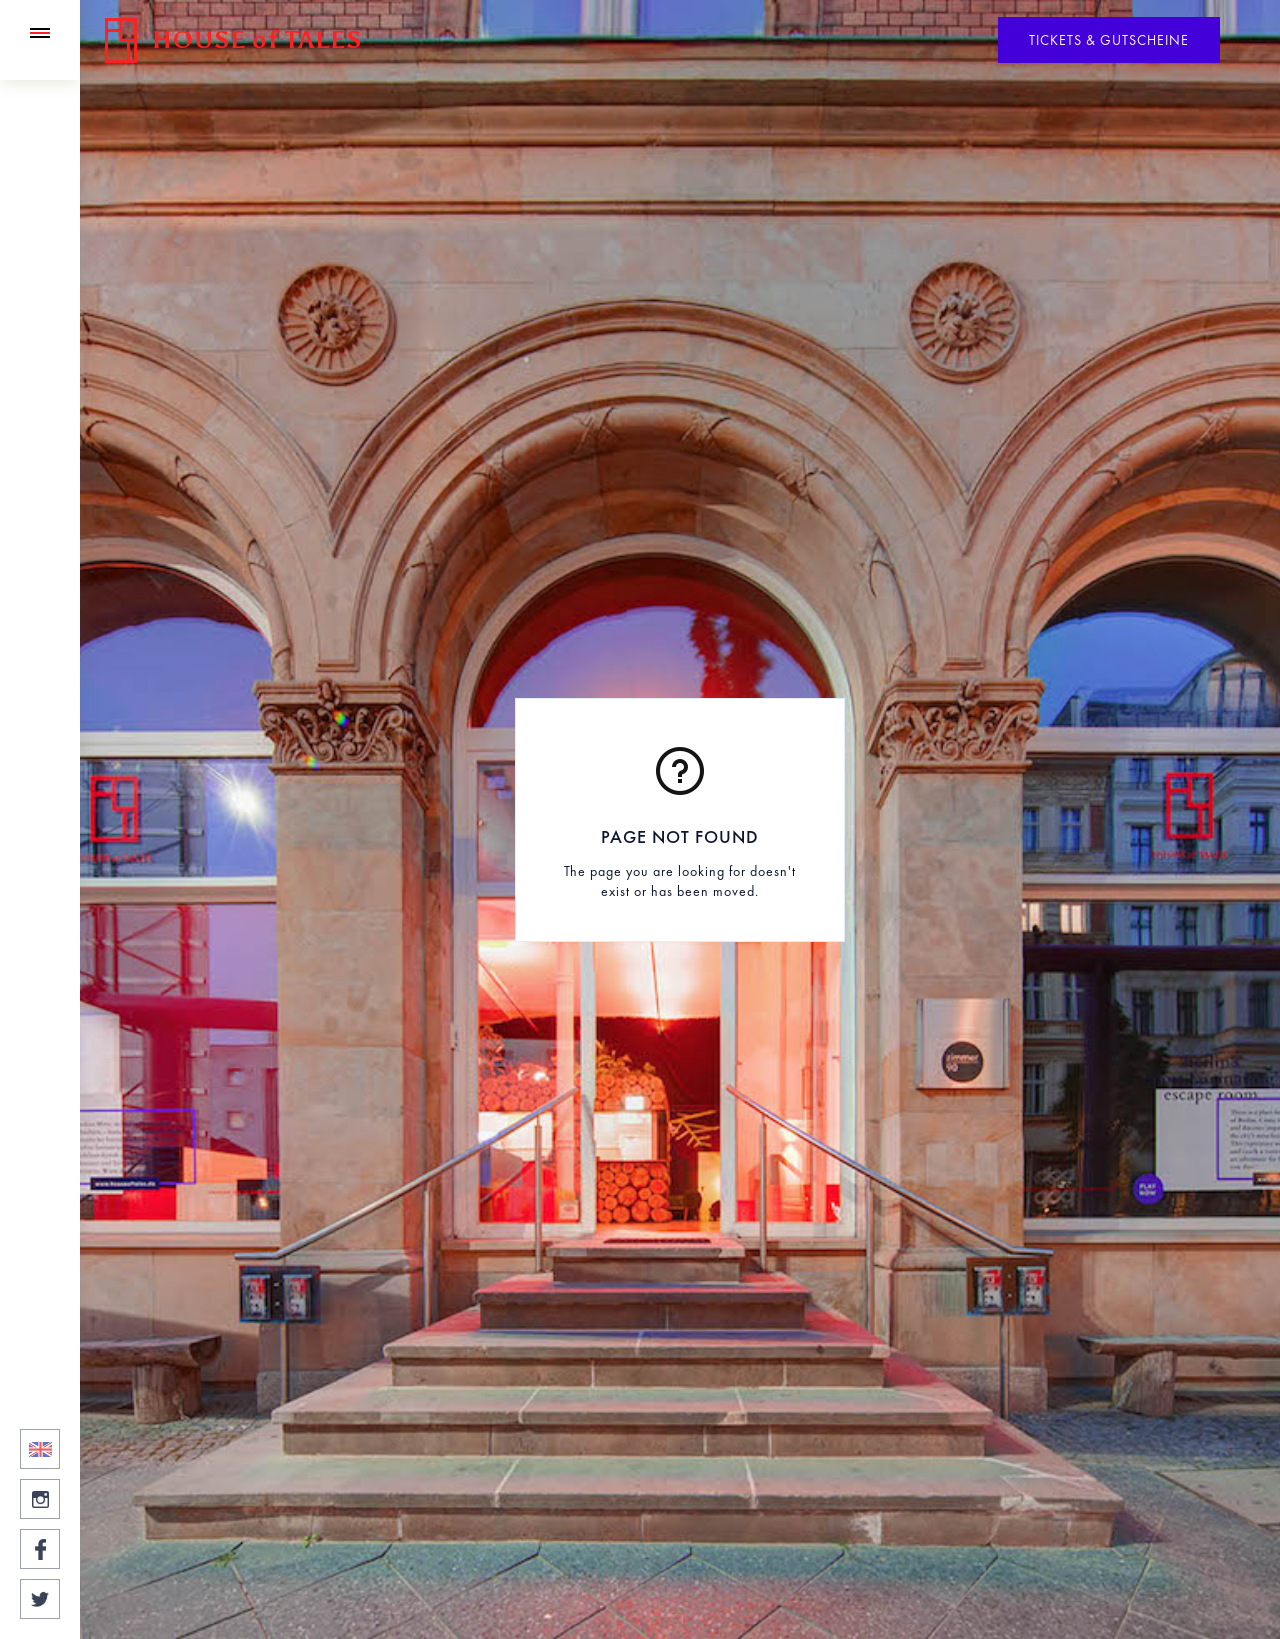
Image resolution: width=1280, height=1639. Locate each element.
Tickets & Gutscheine (1109, 40)
